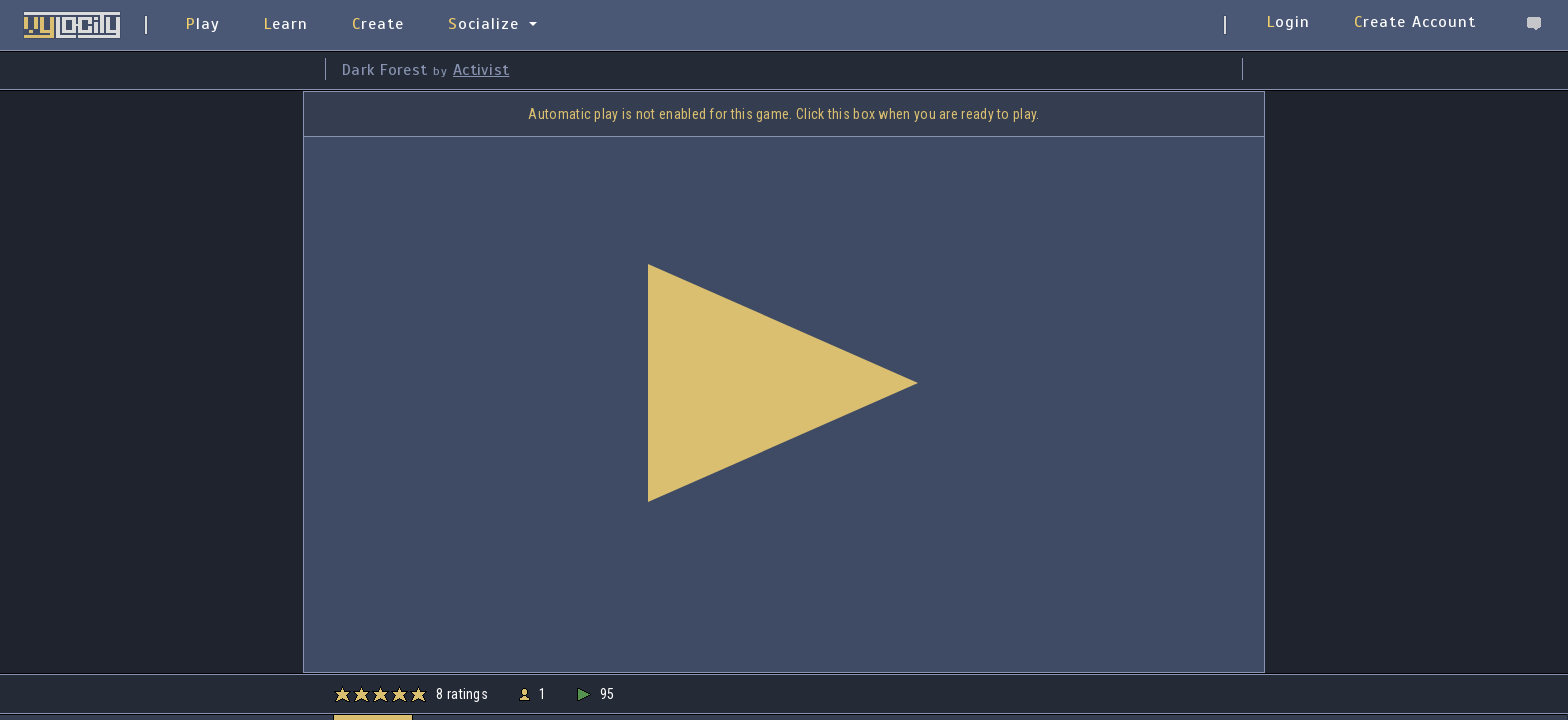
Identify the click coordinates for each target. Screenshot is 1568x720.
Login (1288, 22)
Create (378, 24)
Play (203, 24)
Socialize (483, 24)
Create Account (1415, 22)
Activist (481, 70)
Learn (286, 24)
